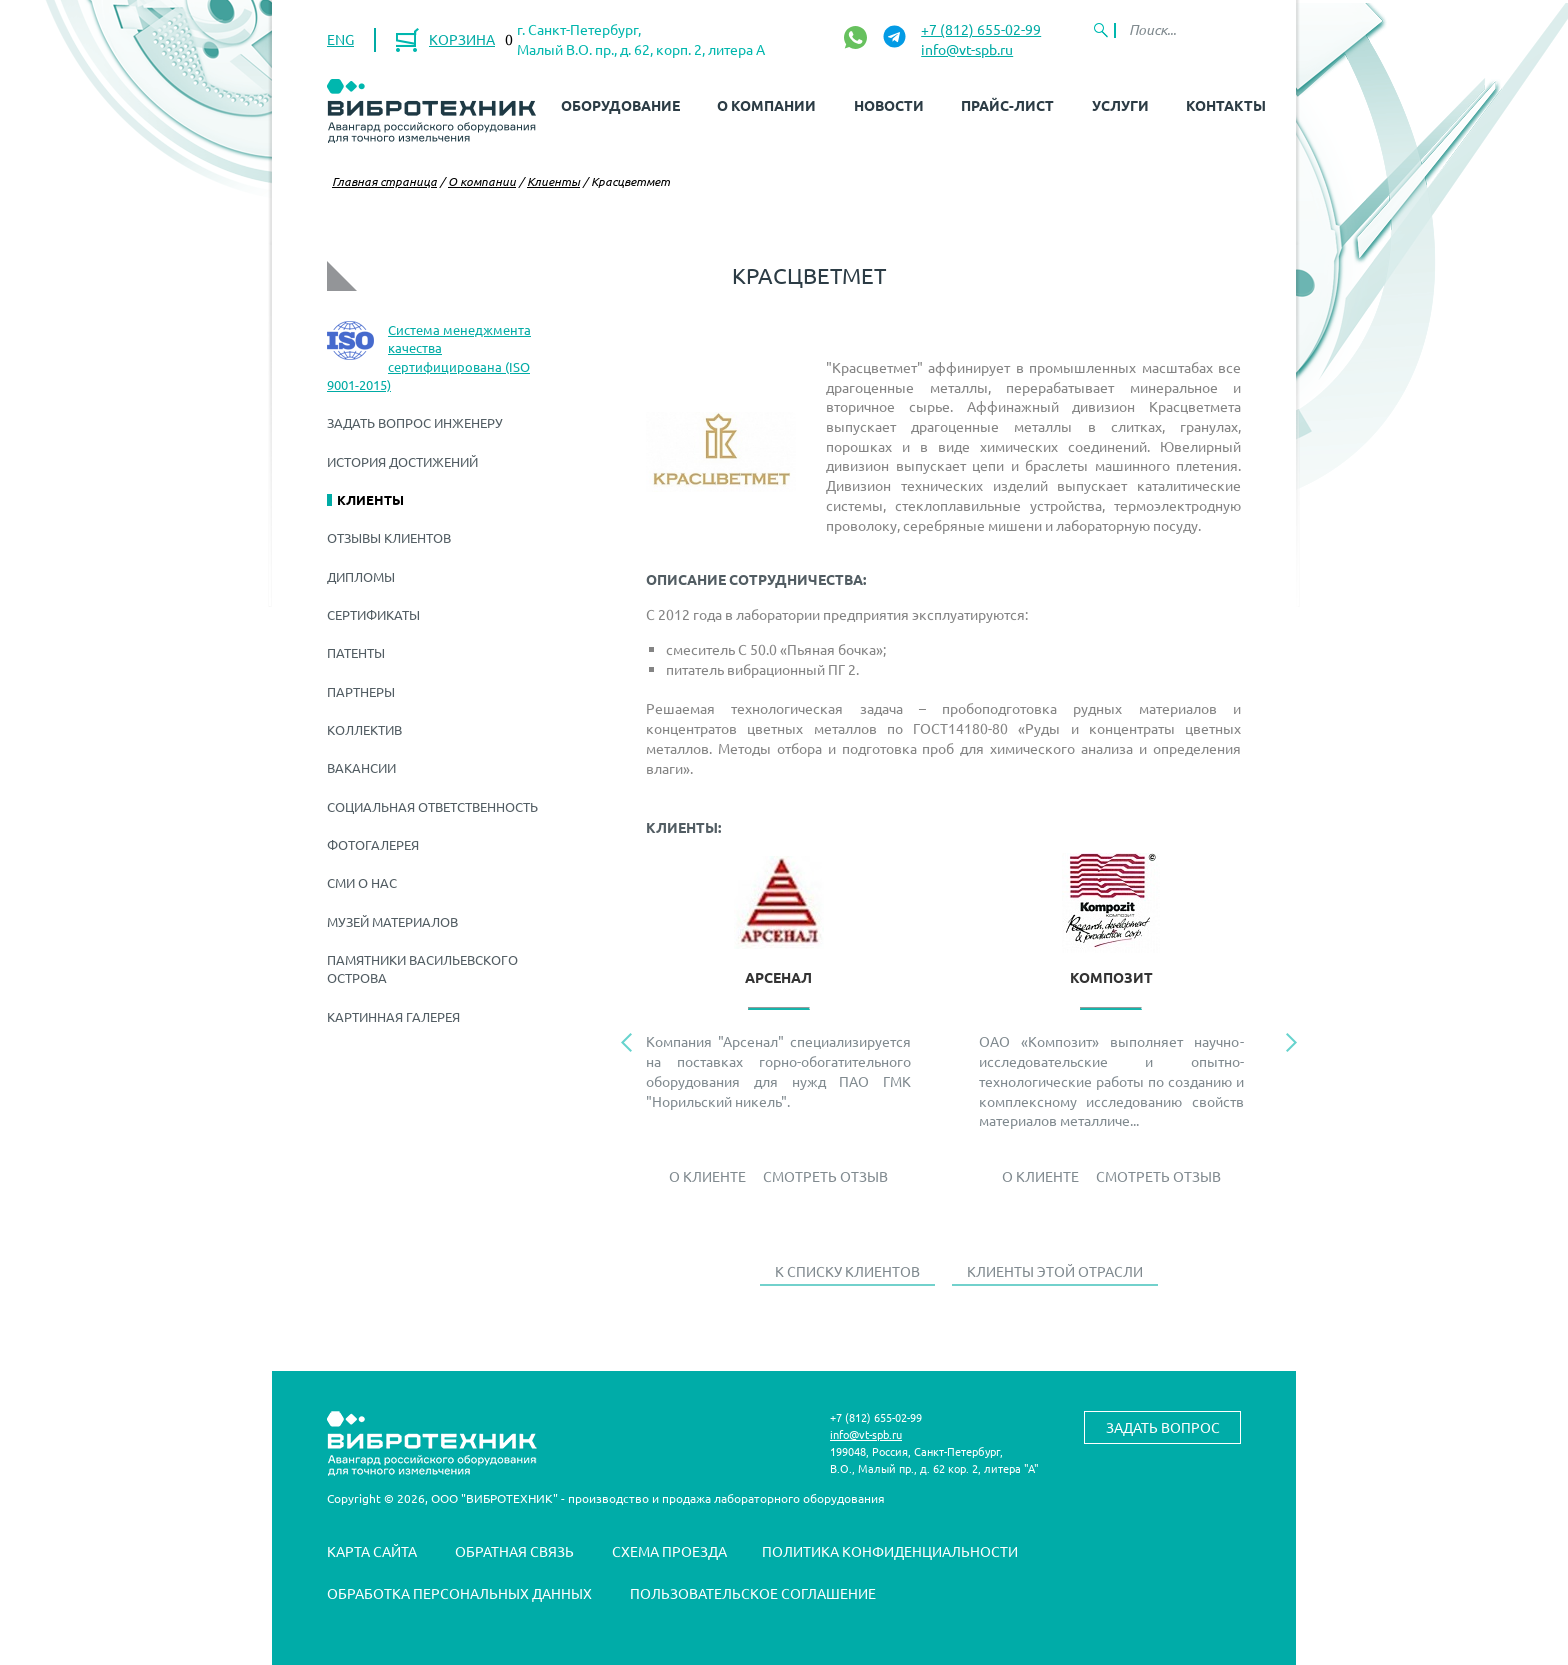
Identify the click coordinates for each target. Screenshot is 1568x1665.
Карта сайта (372, 1551)
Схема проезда (669, 1551)
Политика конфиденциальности (890, 1551)
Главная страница (384, 181)
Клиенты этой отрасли (1055, 1271)
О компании (766, 105)
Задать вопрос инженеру (415, 422)
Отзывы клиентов (389, 537)
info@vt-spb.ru (967, 49)
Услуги (1120, 105)
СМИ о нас (362, 882)
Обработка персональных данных (459, 1593)
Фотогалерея (373, 844)
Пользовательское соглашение (753, 1593)
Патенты (356, 652)
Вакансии (361, 767)
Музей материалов (392, 921)
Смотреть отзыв (825, 1176)
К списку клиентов (847, 1271)
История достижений (402, 461)
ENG (340, 39)
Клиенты (553, 181)
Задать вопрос (1163, 1427)
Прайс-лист (1007, 105)
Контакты (1226, 105)
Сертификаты (373, 614)
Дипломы (361, 576)
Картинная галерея (393, 1016)
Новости (889, 105)
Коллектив (364, 729)
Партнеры (361, 691)
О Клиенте (707, 1176)
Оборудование (620, 105)
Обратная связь (514, 1551)
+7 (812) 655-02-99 (981, 29)
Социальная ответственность (432, 806)
